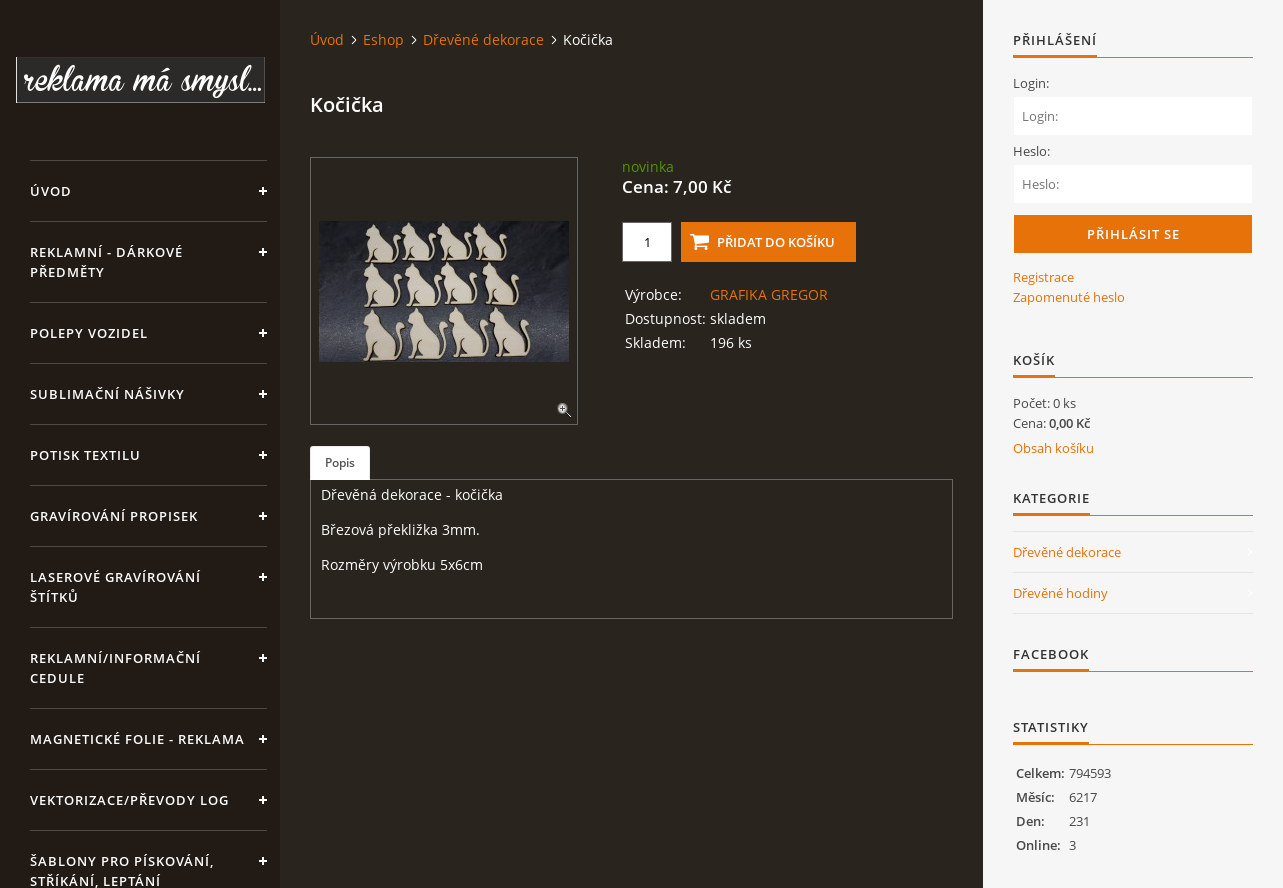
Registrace (1043, 277)
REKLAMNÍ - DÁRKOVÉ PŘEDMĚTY (106, 262)
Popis (340, 462)
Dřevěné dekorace (483, 39)
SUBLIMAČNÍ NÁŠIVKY (107, 394)
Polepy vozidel (89, 333)
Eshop (383, 39)
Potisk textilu (85, 455)
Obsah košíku (1053, 448)
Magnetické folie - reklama (137, 739)
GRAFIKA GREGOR (769, 294)
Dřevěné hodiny (1060, 593)
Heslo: (1031, 151)
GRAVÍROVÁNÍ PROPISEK (114, 516)
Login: (1031, 83)
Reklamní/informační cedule (115, 668)
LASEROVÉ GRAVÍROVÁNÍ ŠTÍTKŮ (115, 587)
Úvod (51, 191)
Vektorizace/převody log (129, 800)
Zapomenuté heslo (1069, 297)
